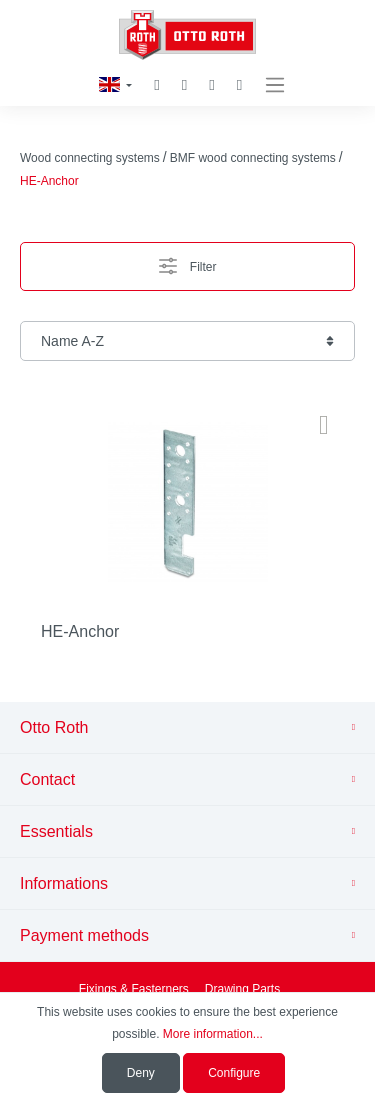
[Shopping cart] (239, 85)
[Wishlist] (184, 85)
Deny (141, 1073)
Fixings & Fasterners (134, 989)
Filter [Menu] (188, 261)
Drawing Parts (242, 989)
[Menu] (275, 85)
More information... (213, 1034)
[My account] (211, 85)
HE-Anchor (80, 631)
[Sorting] (187, 341)
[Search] (156, 85)
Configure (234, 1073)
